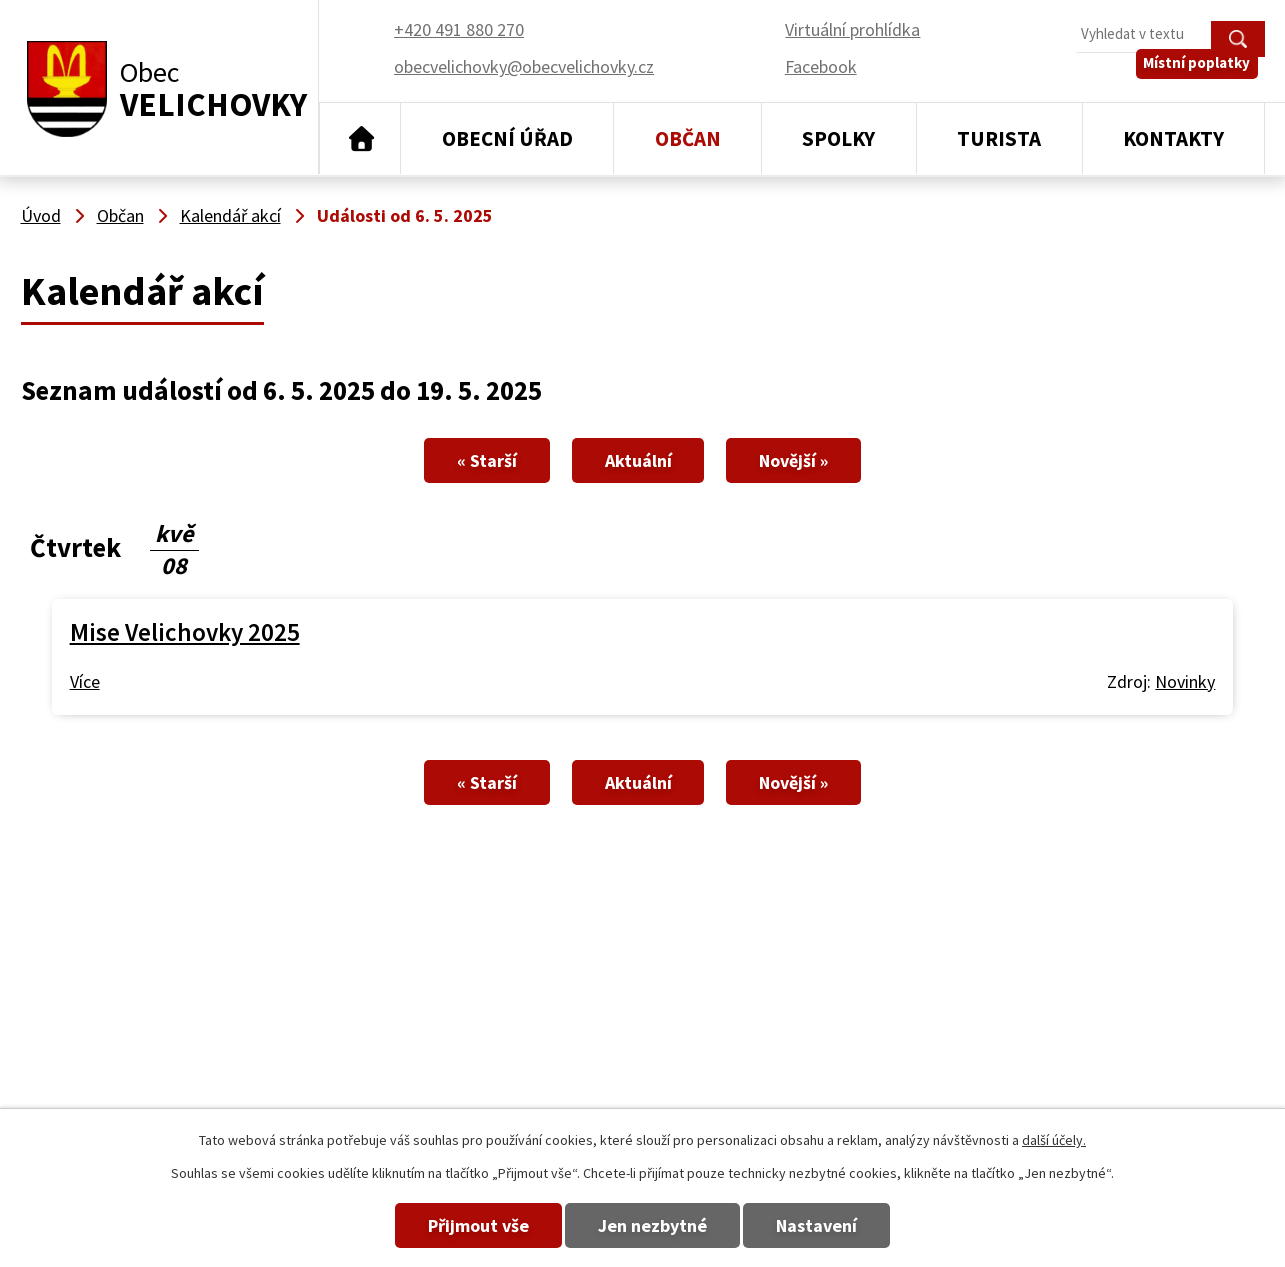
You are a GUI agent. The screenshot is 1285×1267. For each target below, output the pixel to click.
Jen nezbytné (652, 1225)
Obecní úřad (507, 138)
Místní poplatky (1203, 79)
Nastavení (840, 1225)
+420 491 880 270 (848, 1003)
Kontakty (1173, 138)
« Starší (463, 460)
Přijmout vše (454, 1225)
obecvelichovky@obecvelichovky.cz (1134, 1003)
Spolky (838, 138)
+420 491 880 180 (848, 1032)
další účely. (1054, 1140)
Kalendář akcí (230, 215)
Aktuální (638, 460)
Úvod (360, 139)
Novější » (818, 460)
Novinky (1185, 681)
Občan (688, 138)
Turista (999, 138)
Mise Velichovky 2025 (185, 632)
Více (85, 681)
